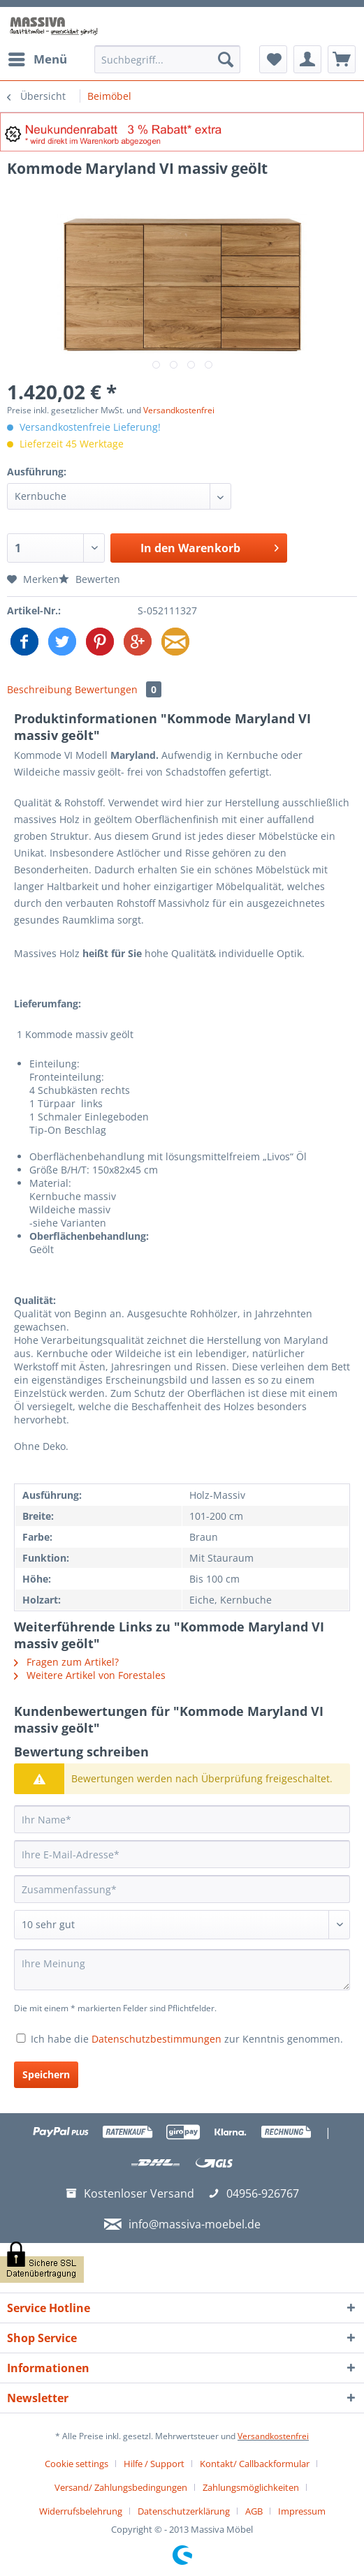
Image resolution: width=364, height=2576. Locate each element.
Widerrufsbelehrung (80, 2511)
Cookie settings (76, 2463)
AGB (254, 2511)
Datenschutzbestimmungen (156, 2038)
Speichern (46, 2074)
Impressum (302, 2511)
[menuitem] (37, 59)
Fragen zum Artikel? (66, 1661)
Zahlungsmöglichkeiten (251, 2487)
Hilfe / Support (154, 2463)
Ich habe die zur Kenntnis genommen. (187, 2038)
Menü (37, 57)
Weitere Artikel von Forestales (90, 1675)
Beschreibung (39, 689)
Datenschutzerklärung (184, 2511)
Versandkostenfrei (178, 410)
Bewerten (89, 579)
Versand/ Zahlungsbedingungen (120, 2487)
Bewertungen (118, 689)
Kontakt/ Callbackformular (255, 2463)
